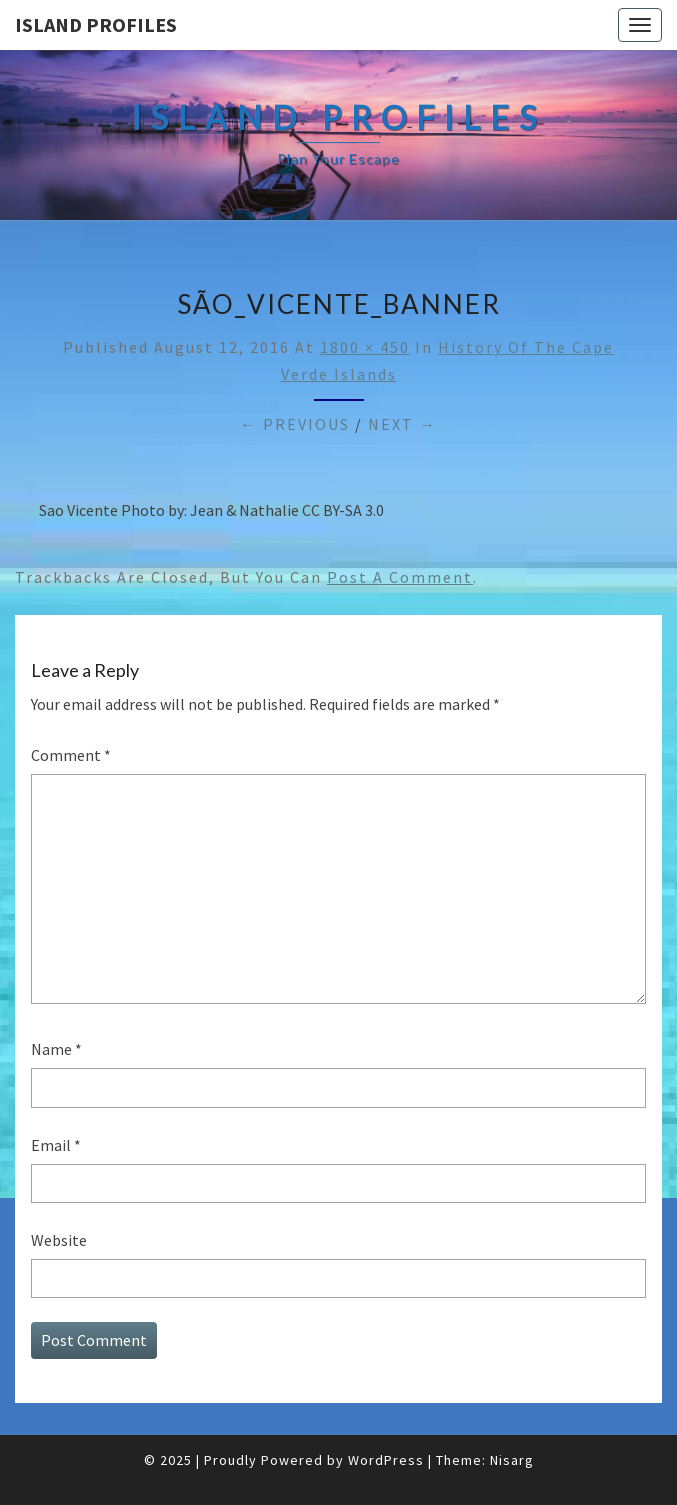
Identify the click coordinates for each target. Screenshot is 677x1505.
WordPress (386, 1460)
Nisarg (512, 1460)
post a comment (400, 577)
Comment (71, 755)
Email (56, 1145)
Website (59, 1240)
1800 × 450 (365, 347)
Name (56, 1049)
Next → (402, 424)
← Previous (295, 424)
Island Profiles (96, 24)
